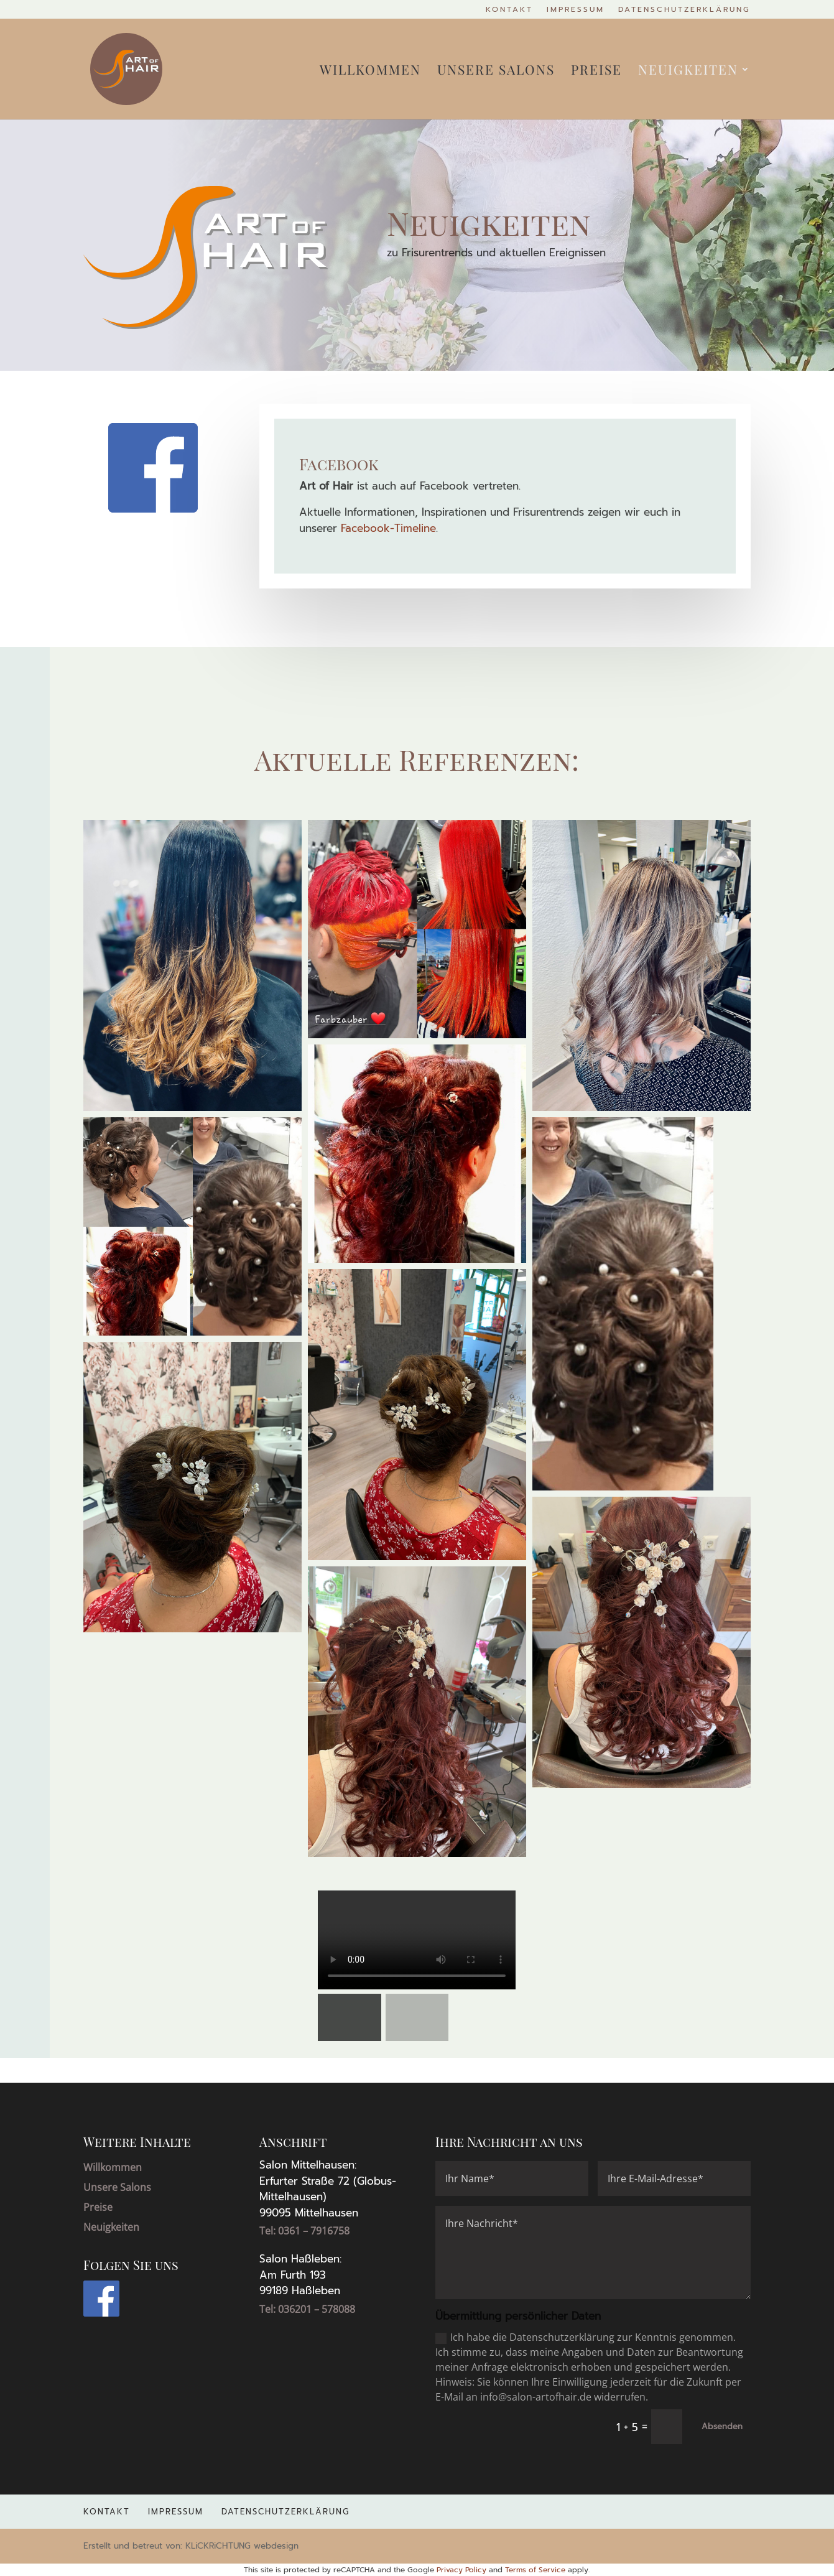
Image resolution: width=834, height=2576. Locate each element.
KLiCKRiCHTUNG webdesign (242, 2545)
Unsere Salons (496, 71)
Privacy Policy (461, 2569)
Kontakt (509, 10)
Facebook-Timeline (388, 528)
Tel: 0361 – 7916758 (304, 2231)
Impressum (576, 10)
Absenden (722, 2426)
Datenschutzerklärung (684, 10)
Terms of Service (535, 2569)
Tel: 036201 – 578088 (307, 2309)
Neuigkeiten (688, 71)
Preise (596, 71)
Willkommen (370, 71)
